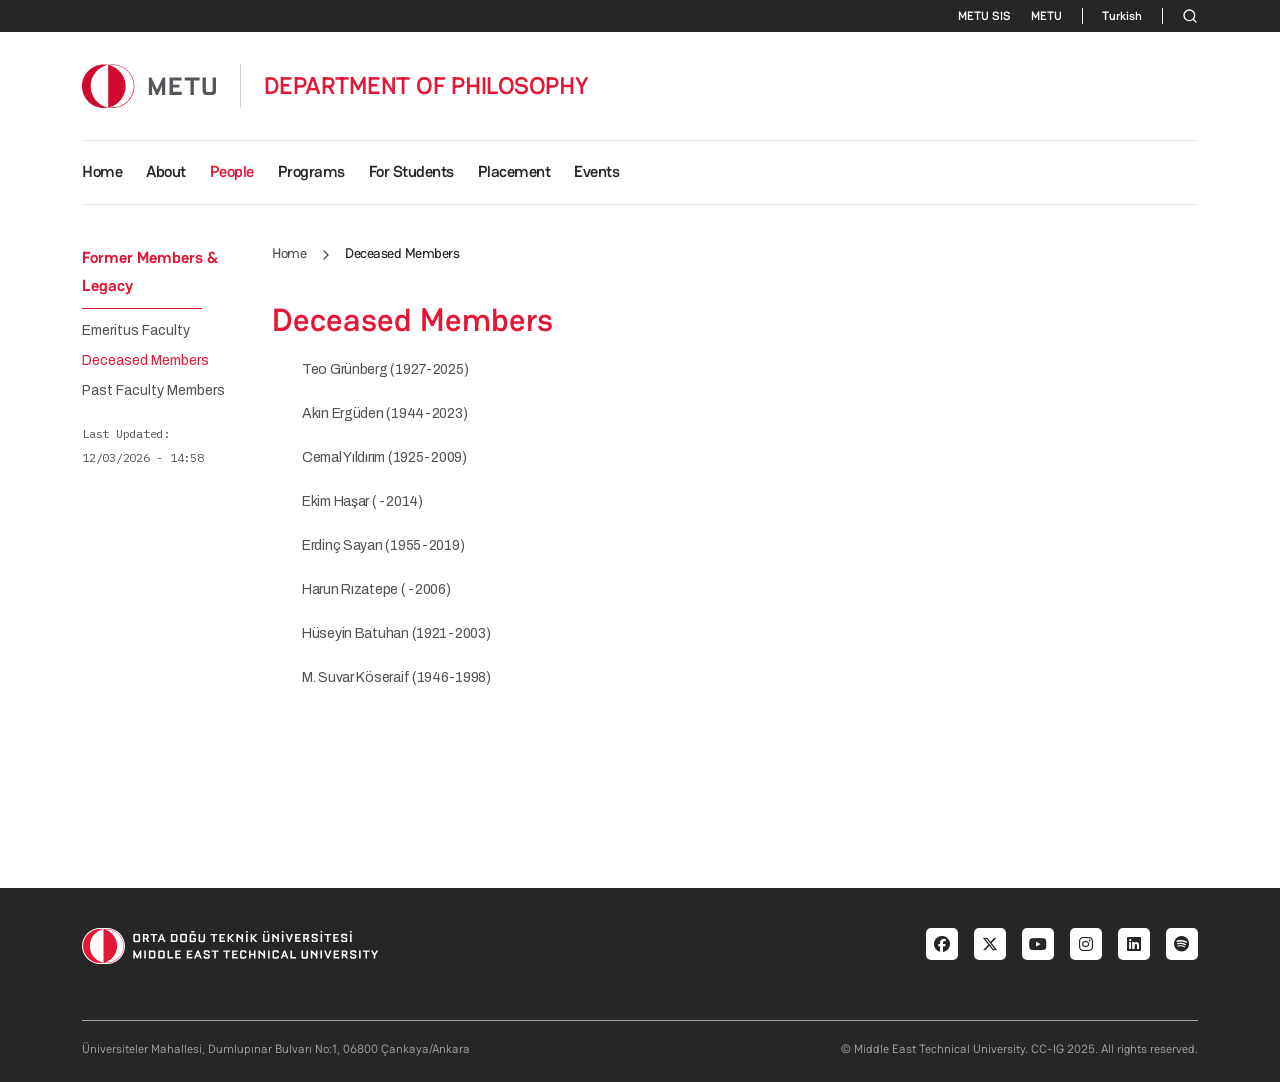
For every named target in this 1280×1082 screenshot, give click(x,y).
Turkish (1122, 16)
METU (1046, 16)
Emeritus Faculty (136, 331)
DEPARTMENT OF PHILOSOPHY (426, 86)
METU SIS (984, 16)
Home (102, 171)
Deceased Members (145, 361)
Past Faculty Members (153, 391)
